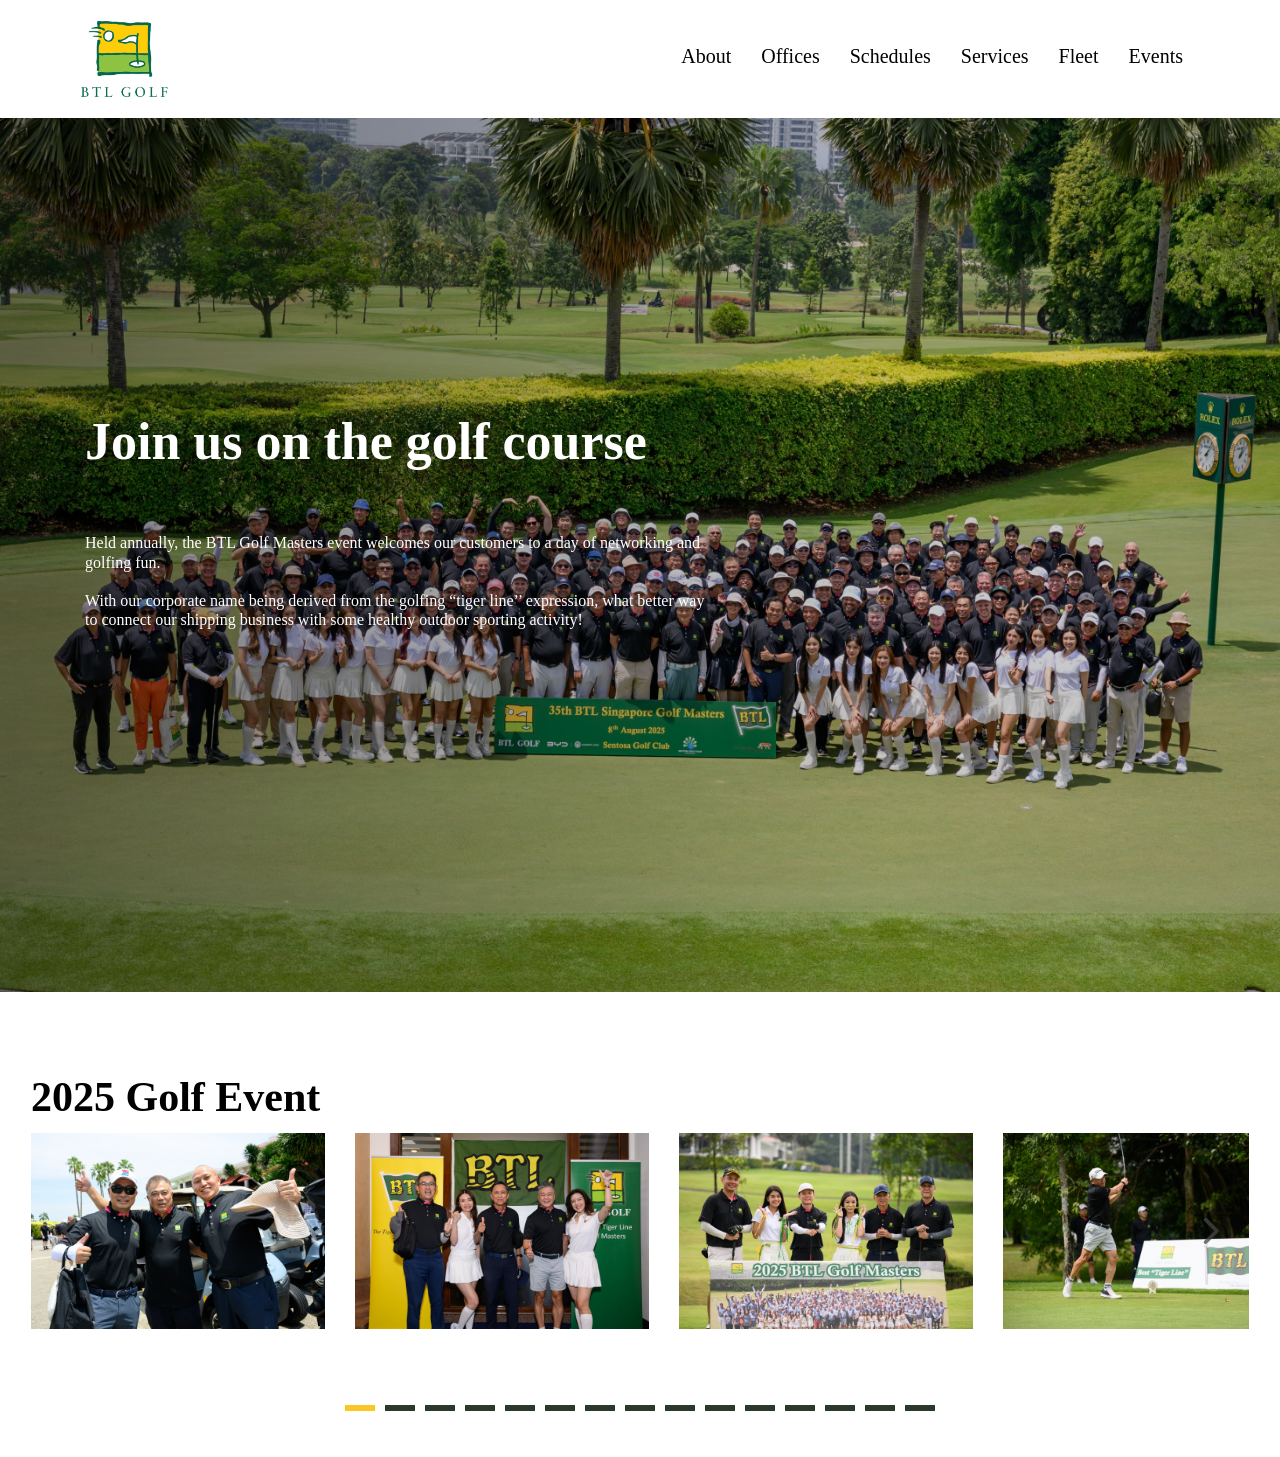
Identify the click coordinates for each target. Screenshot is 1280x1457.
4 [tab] (480, 1408)
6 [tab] (560, 1408)
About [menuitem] (706, 56)
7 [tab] (600, 1408)
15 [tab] (920, 1408)
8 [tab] (640, 1408)
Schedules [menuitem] (890, 56)
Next (1209, 1227)
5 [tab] (520, 1408)
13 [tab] (840, 1408)
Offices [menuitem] (790, 56)
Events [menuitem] (1156, 56)
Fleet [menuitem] (1079, 56)
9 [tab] (680, 1408)
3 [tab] (440, 1408)
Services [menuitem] (995, 56)
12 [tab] (800, 1408)
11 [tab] (760, 1408)
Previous (71, 1227)
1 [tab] (360, 1408)
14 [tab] (880, 1408)
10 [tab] (720, 1408)
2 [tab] (400, 1408)
